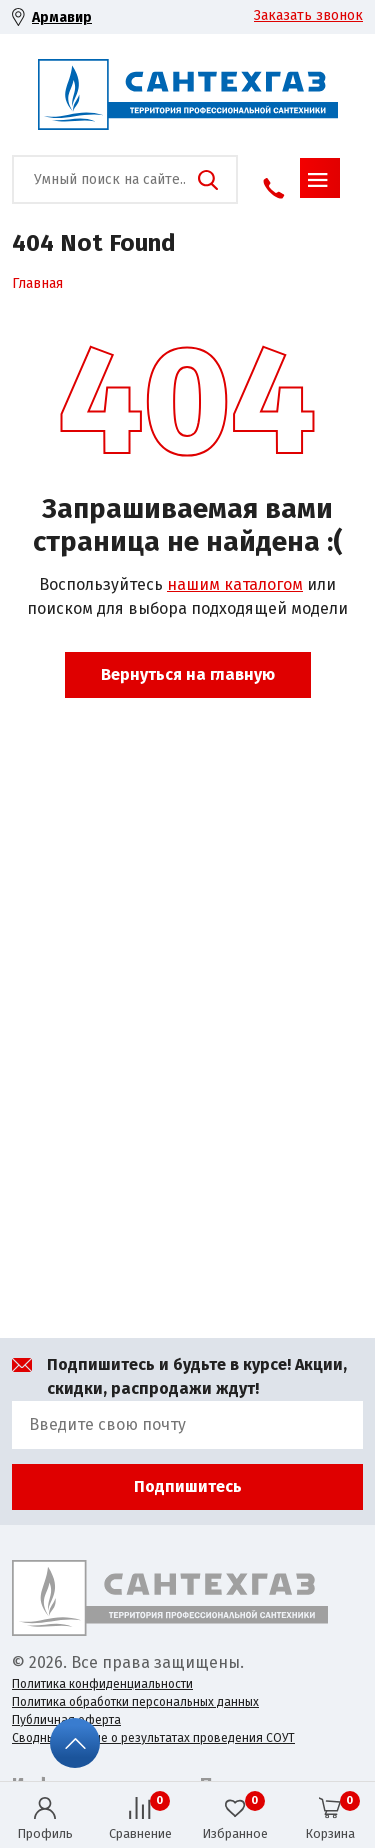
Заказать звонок (308, 15)
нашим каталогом (235, 584)
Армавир (62, 17)
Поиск (208, 180)
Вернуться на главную (188, 674)
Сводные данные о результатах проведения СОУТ (153, 1738)
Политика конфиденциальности (102, 1684)
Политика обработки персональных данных (135, 1702)
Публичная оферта (66, 1720)
